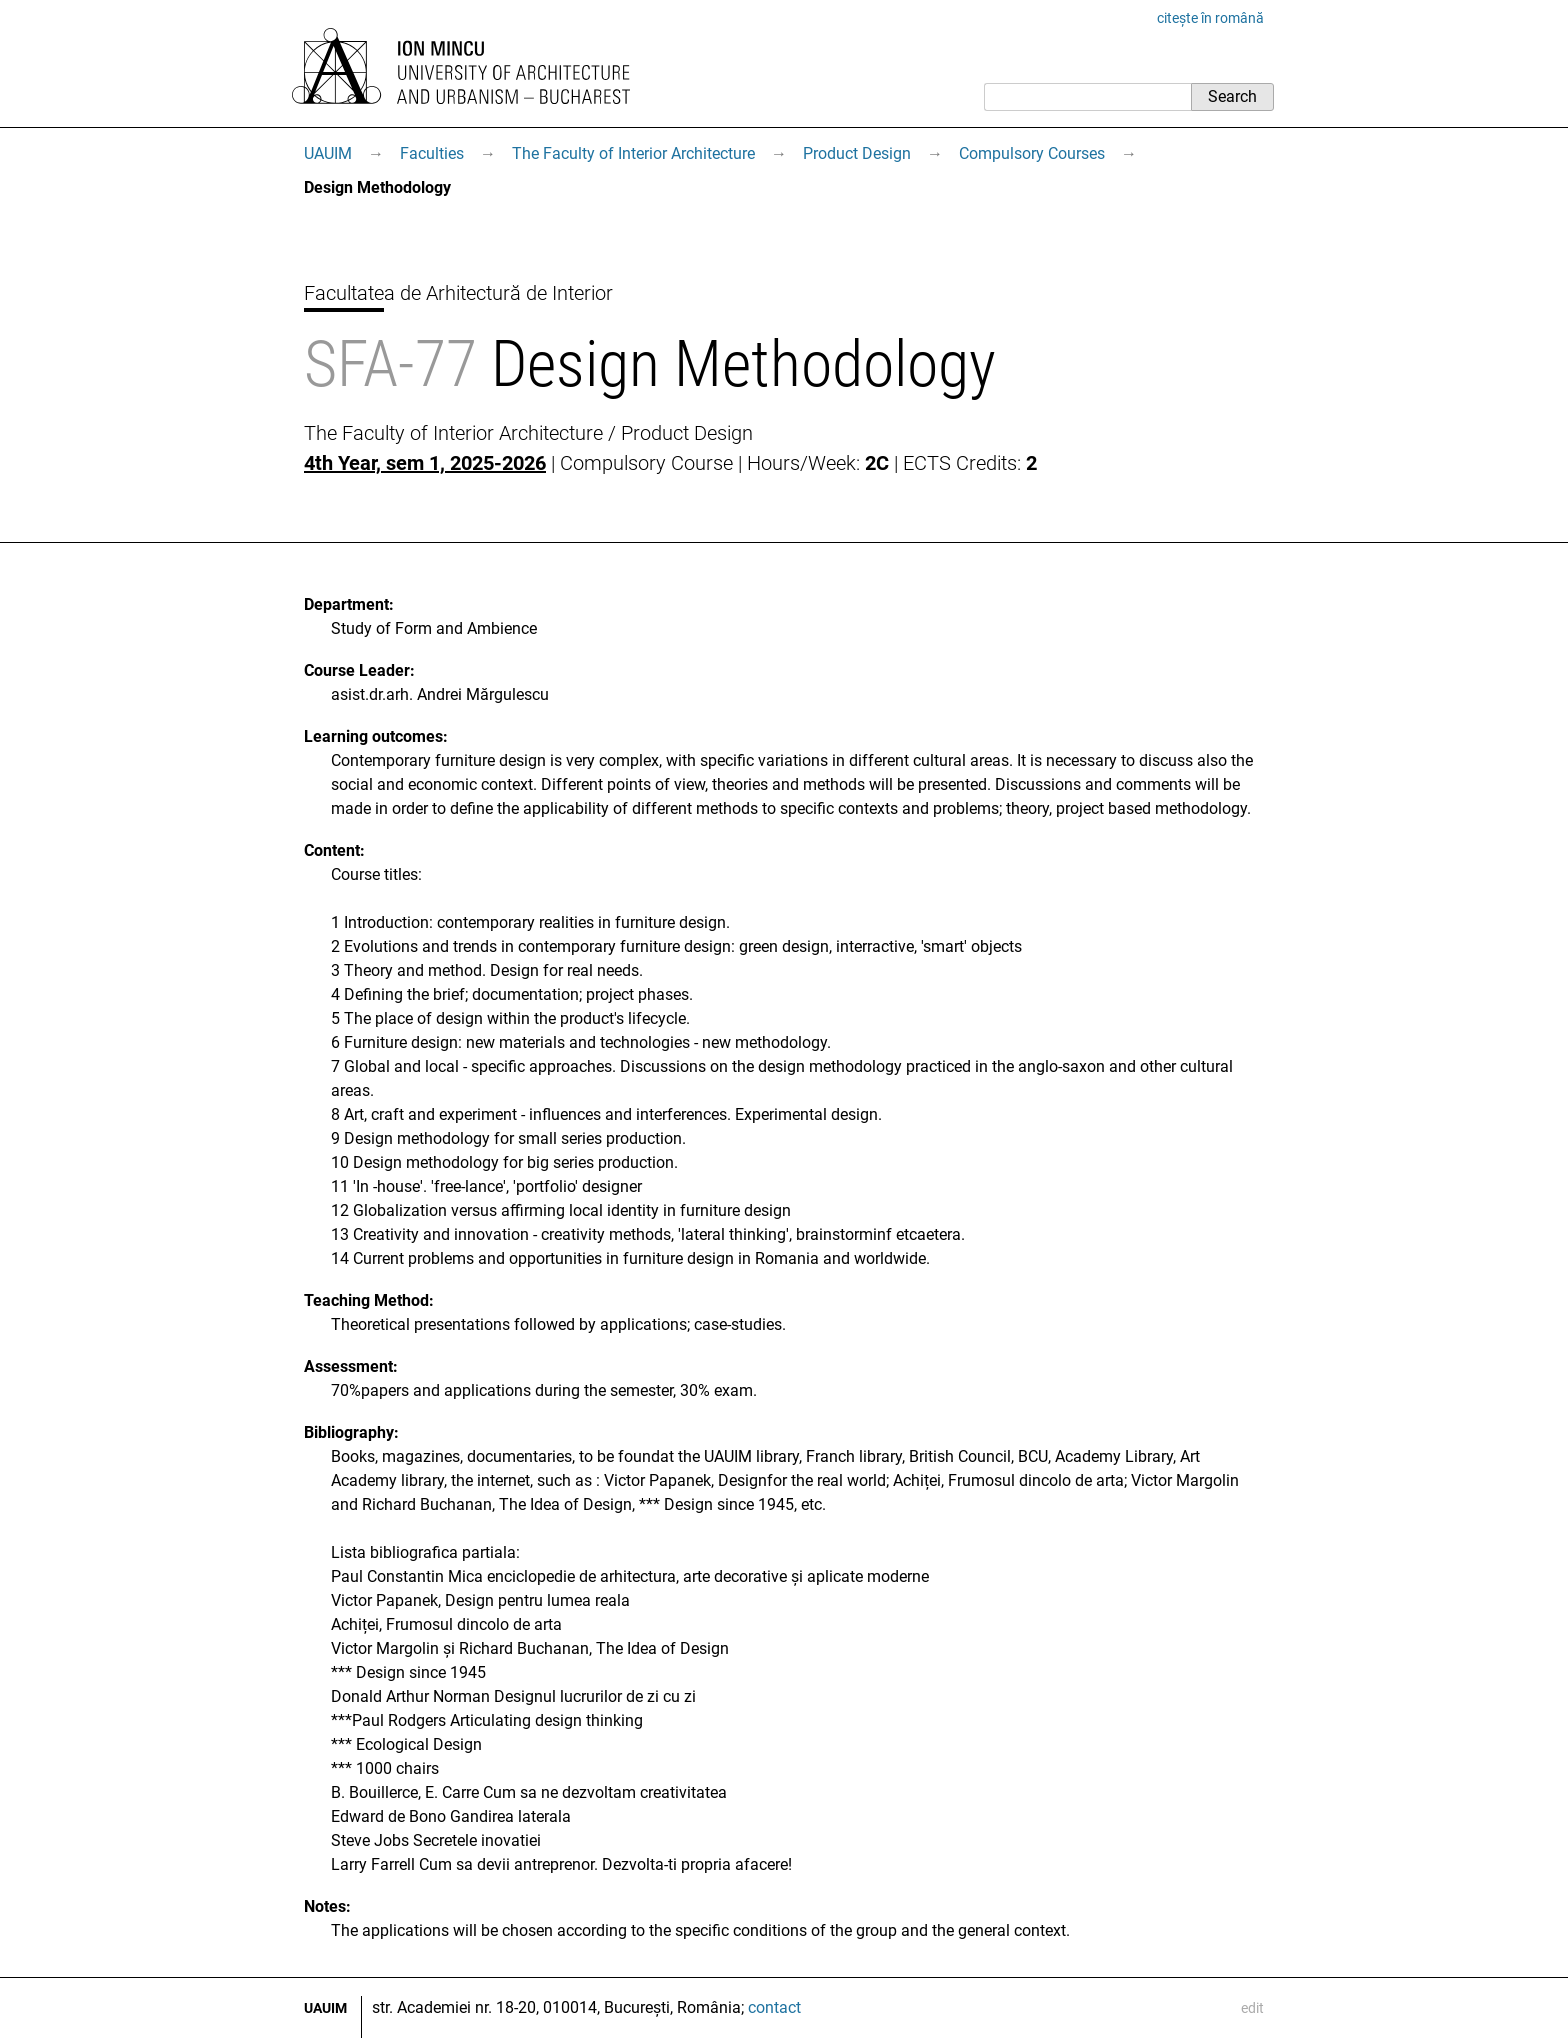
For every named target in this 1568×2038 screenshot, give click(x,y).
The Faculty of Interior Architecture (633, 153)
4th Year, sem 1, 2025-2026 (425, 463)
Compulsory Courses (1032, 153)
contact (774, 2007)
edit (1252, 2008)
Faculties (432, 153)
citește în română (1210, 18)
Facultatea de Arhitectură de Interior (458, 293)
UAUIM (328, 153)
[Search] (1087, 97)
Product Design (857, 153)
